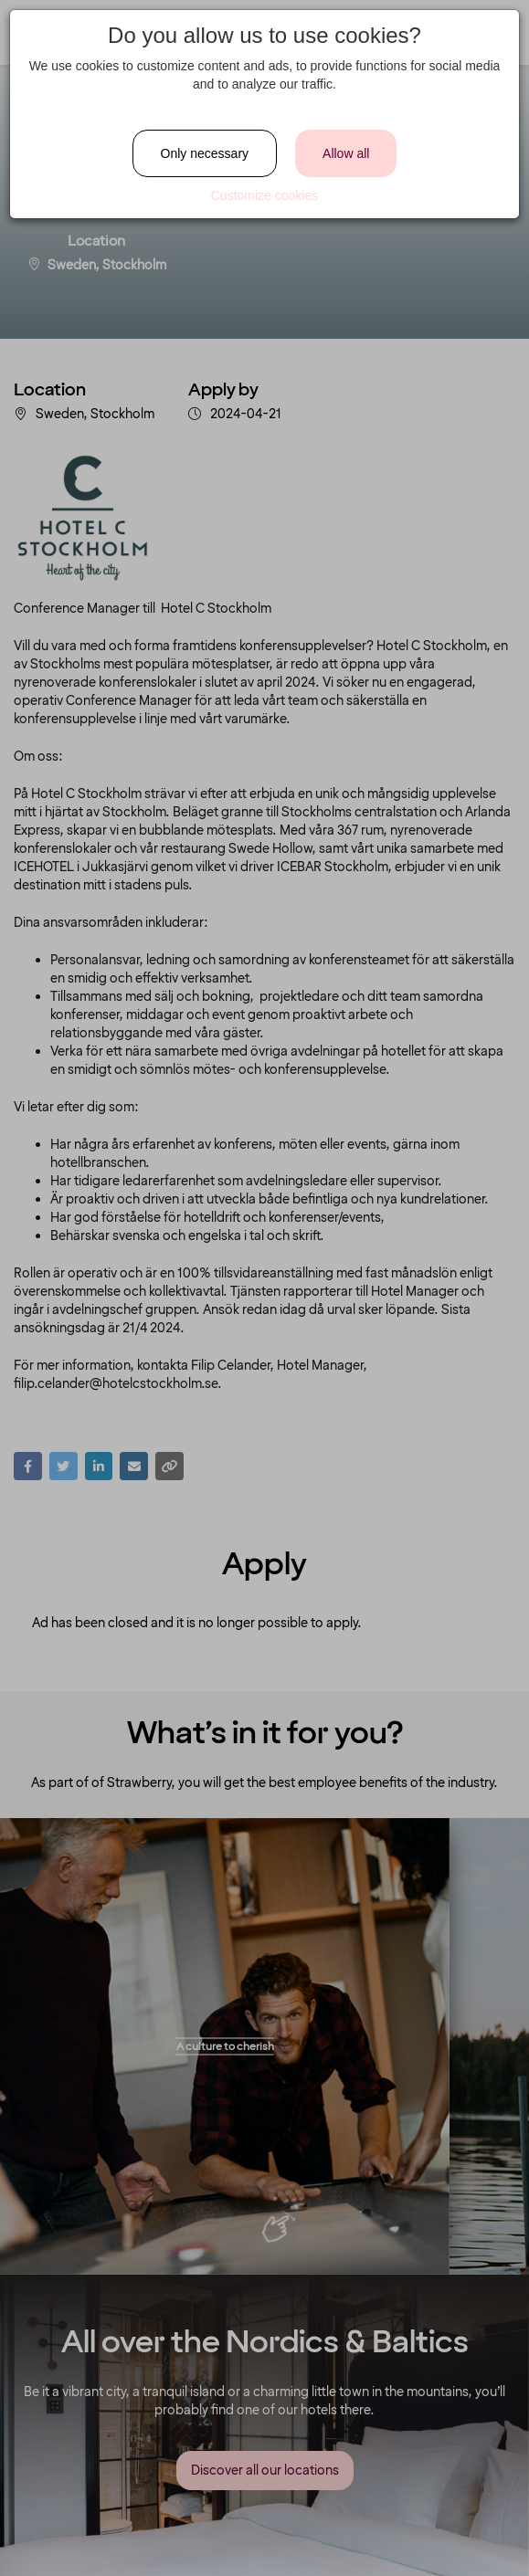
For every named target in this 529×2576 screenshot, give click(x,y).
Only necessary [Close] (205, 153)
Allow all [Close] (346, 153)
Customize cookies (265, 195)
